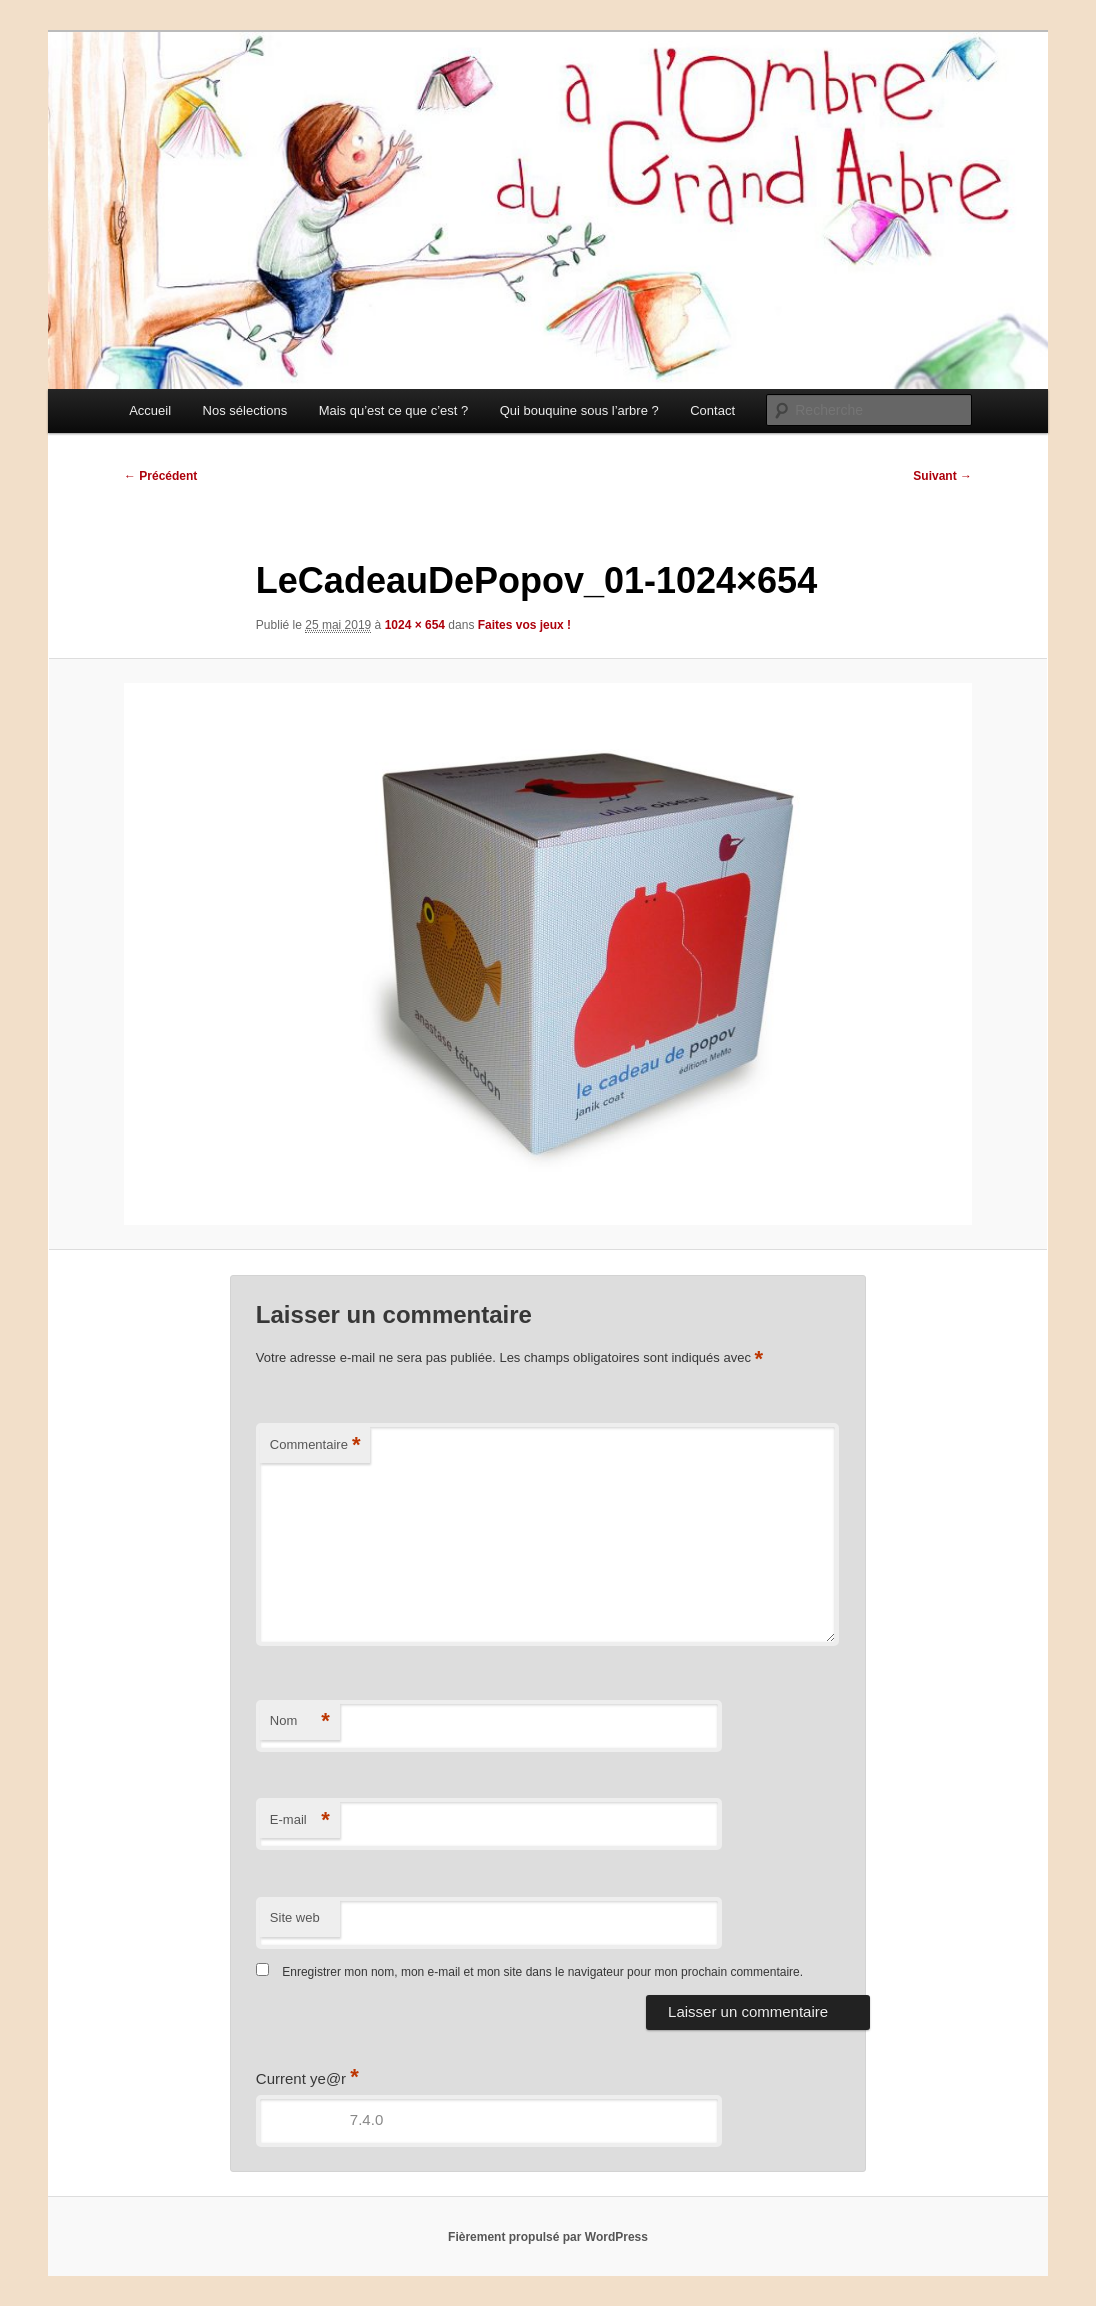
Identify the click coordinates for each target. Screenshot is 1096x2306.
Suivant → (942, 476)
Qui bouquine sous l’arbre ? (579, 410)
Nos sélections (245, 410)
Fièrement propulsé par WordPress (548, 2237)
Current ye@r (307, 2078)
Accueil (150, 410)
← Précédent (160, 476)
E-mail (300, 1820)
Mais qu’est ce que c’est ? (394, 410)
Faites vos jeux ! (524, 625)
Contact (712, 410)
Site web (295, 1917)
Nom (300, 1721)
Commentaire (315, 1445)
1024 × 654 (415, 625)
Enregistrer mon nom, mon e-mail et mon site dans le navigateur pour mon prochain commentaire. (542, 1972)
